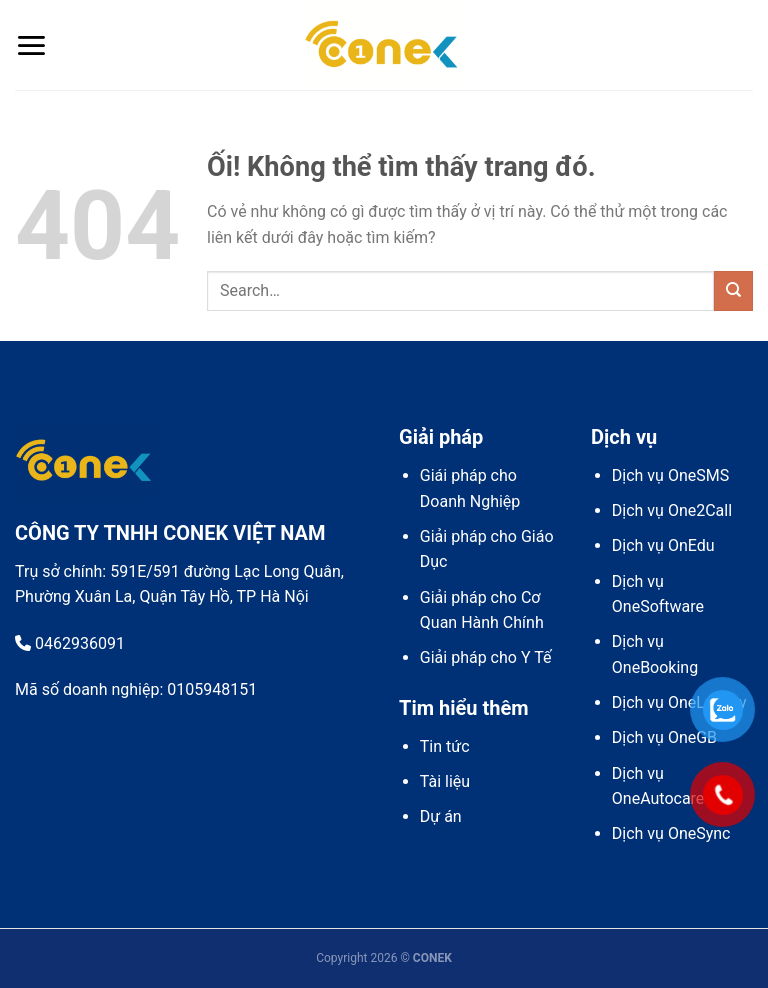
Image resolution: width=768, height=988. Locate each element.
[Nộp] (733, 290)
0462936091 (70, 643)
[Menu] (31, 45)
